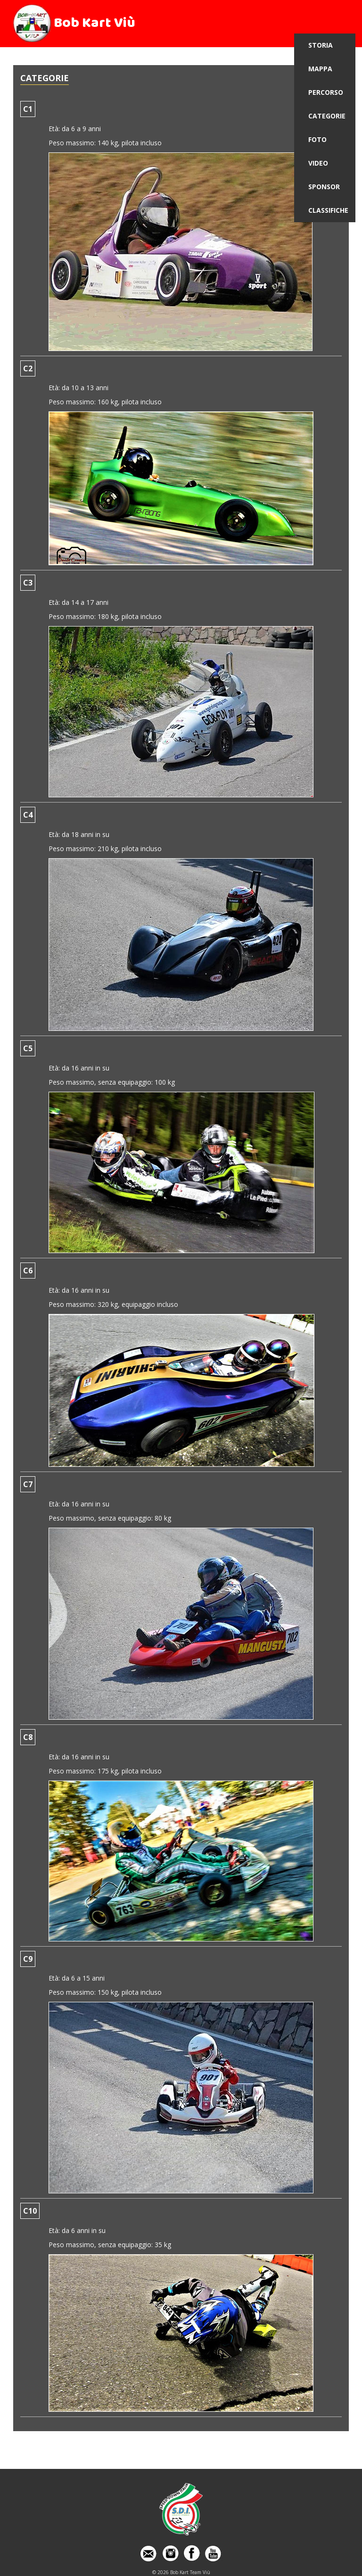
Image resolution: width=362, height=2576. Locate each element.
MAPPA (320, 68)
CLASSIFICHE (328, 210)
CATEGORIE (327, 115)
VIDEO (318, 163)
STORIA (320, 45)
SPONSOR (324, 186)
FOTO (317, 139)
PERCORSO (325, 92)
